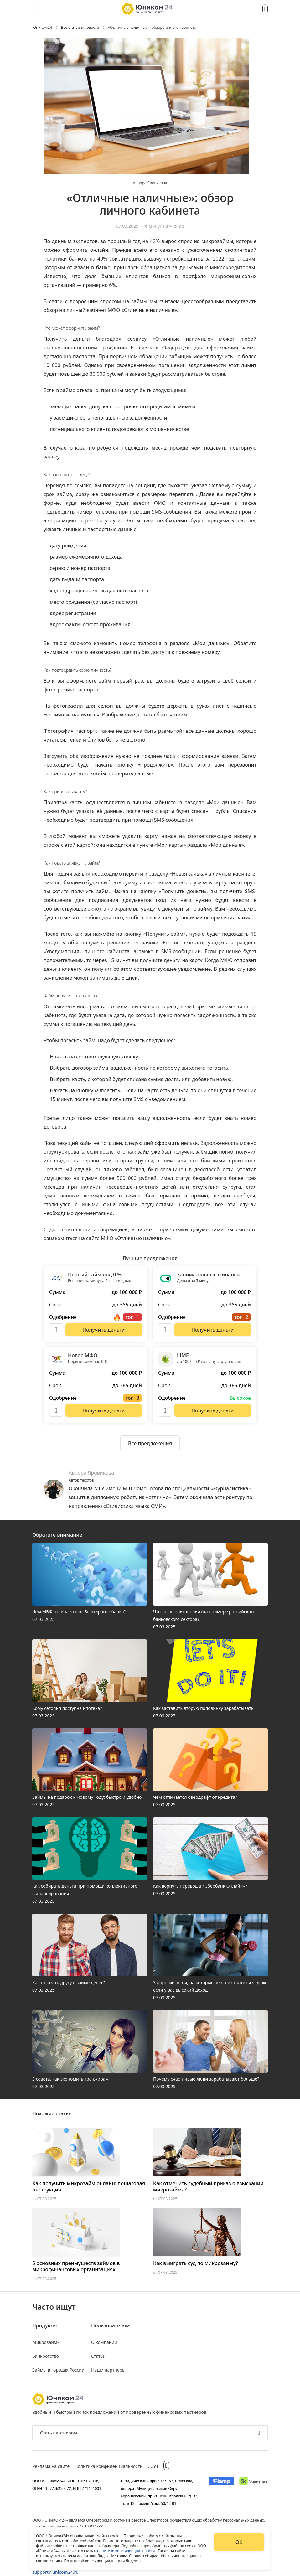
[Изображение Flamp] (221, 2492)
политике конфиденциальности (126, 2550)
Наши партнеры (108, 2370)
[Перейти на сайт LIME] (212, 1410)
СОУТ (152, 2466)
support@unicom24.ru (55, 2572)
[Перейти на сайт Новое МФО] (103, 1410)
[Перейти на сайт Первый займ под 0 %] (103, 1329)
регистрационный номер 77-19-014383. (68, 2526)
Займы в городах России (58, 2370)
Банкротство (45, 2356)
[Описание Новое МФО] (56, 1410)
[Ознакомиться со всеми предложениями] (150, 1443)
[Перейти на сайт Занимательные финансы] (212, 1329)
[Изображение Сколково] (253, 2492)
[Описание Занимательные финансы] (165, 1329)
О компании (104, 2342)
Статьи (98, 2356)
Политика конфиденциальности (108, 2466)
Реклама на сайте (51, 2466)
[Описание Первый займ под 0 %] (56, 1329)
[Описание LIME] (165, 1410)
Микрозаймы (46, 2342)
